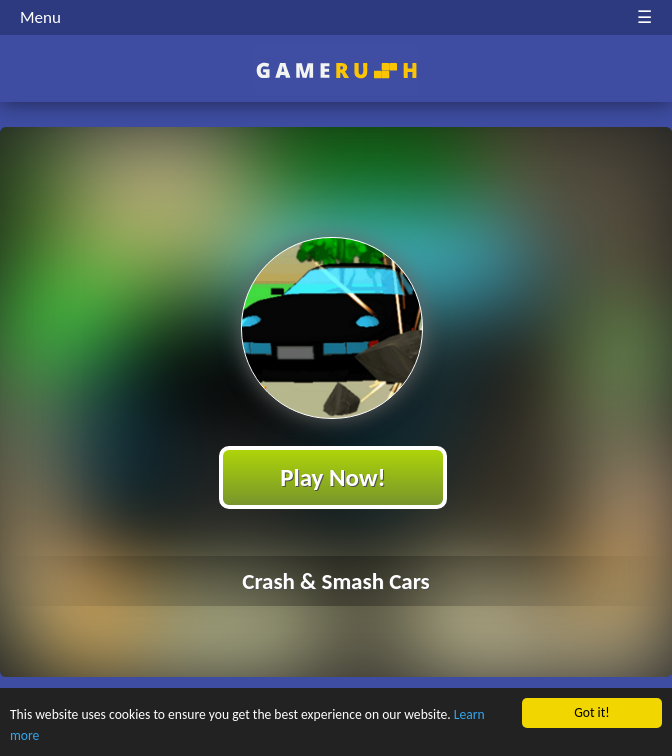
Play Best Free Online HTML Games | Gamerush (336, 70)
